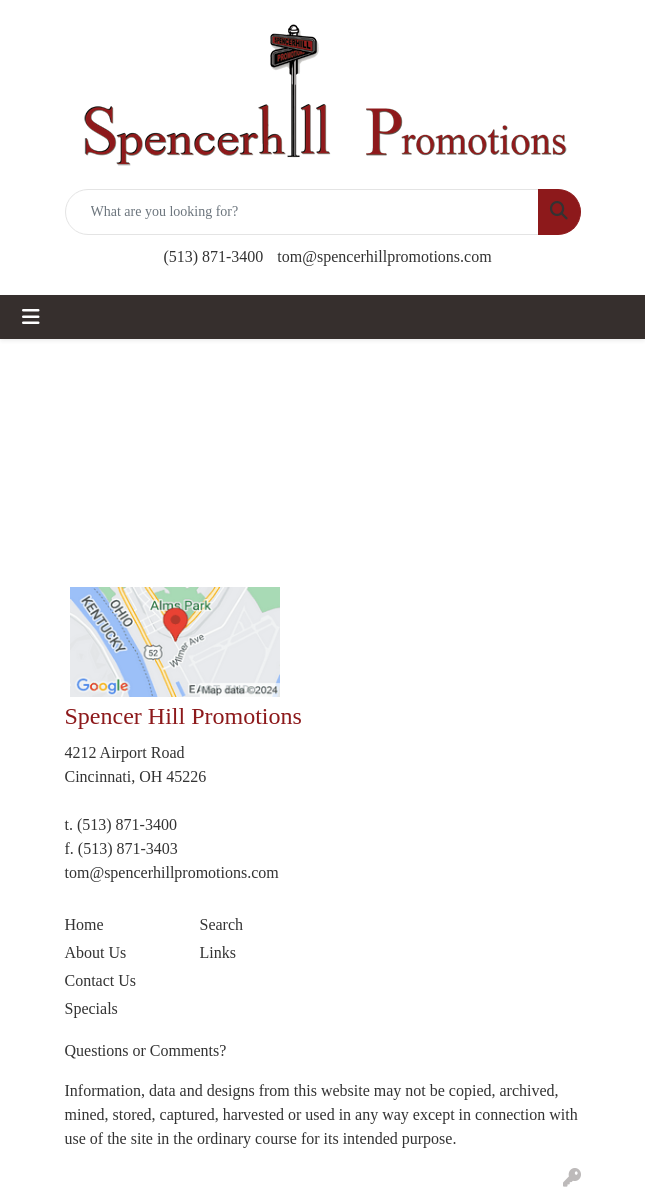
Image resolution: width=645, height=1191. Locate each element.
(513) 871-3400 (213, 256)
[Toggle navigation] (31, 317)
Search (222, 924)
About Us (96, 952)
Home (84, 924)
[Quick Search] (302, 212)
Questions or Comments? (146, 1050)
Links (218, 952)
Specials (91, 1008)
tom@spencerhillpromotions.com (384, 256)
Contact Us (101, 980)
